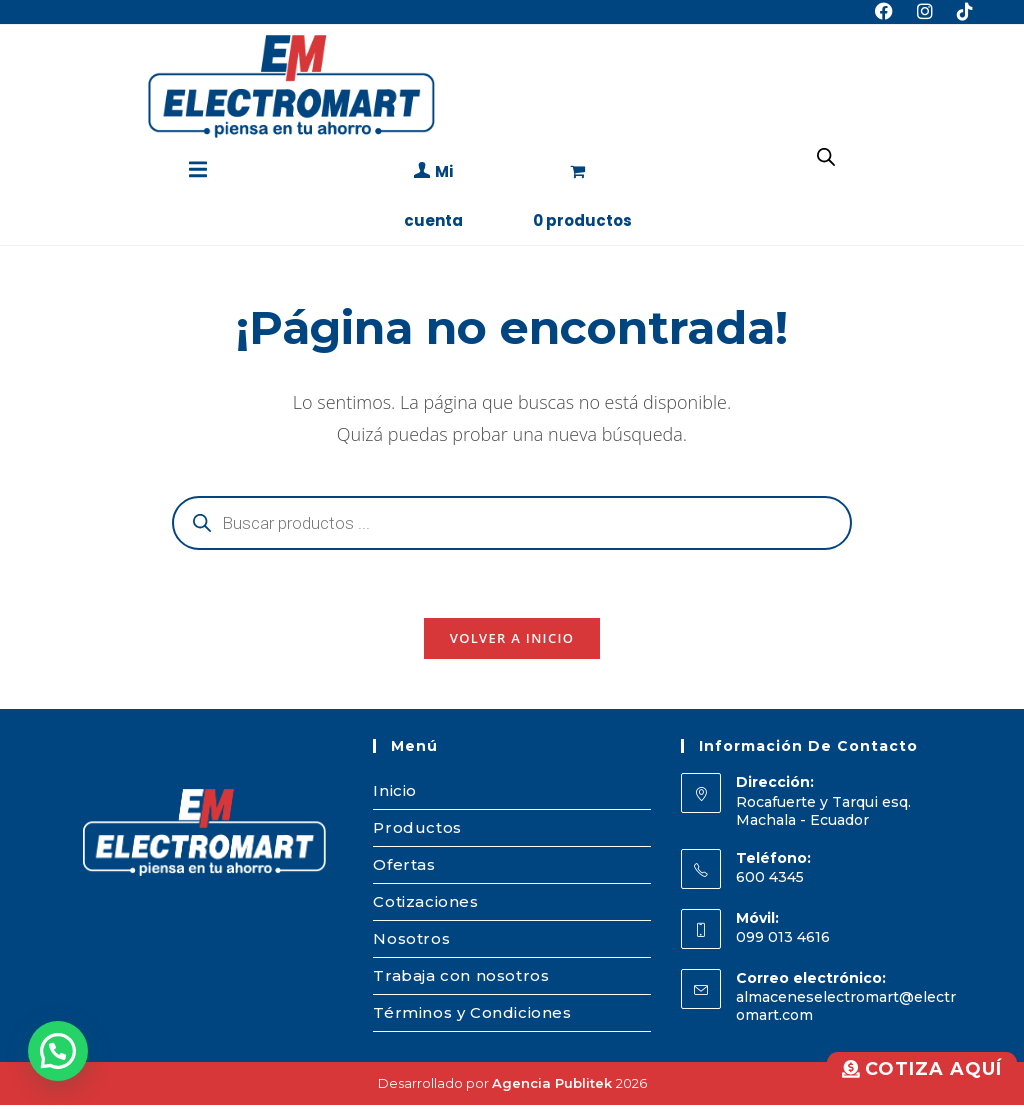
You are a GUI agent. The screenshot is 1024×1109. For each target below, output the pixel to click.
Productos (417, 831)
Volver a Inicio (512, 642)
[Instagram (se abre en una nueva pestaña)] (925, 12)
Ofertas (404, 868)
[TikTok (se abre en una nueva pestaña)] (959, 12)
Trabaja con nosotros (461, 979)
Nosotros (411, 942)
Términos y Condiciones (472, 1016)
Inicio (395, 794)
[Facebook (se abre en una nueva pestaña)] (884, 12)
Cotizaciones (425, 905)
